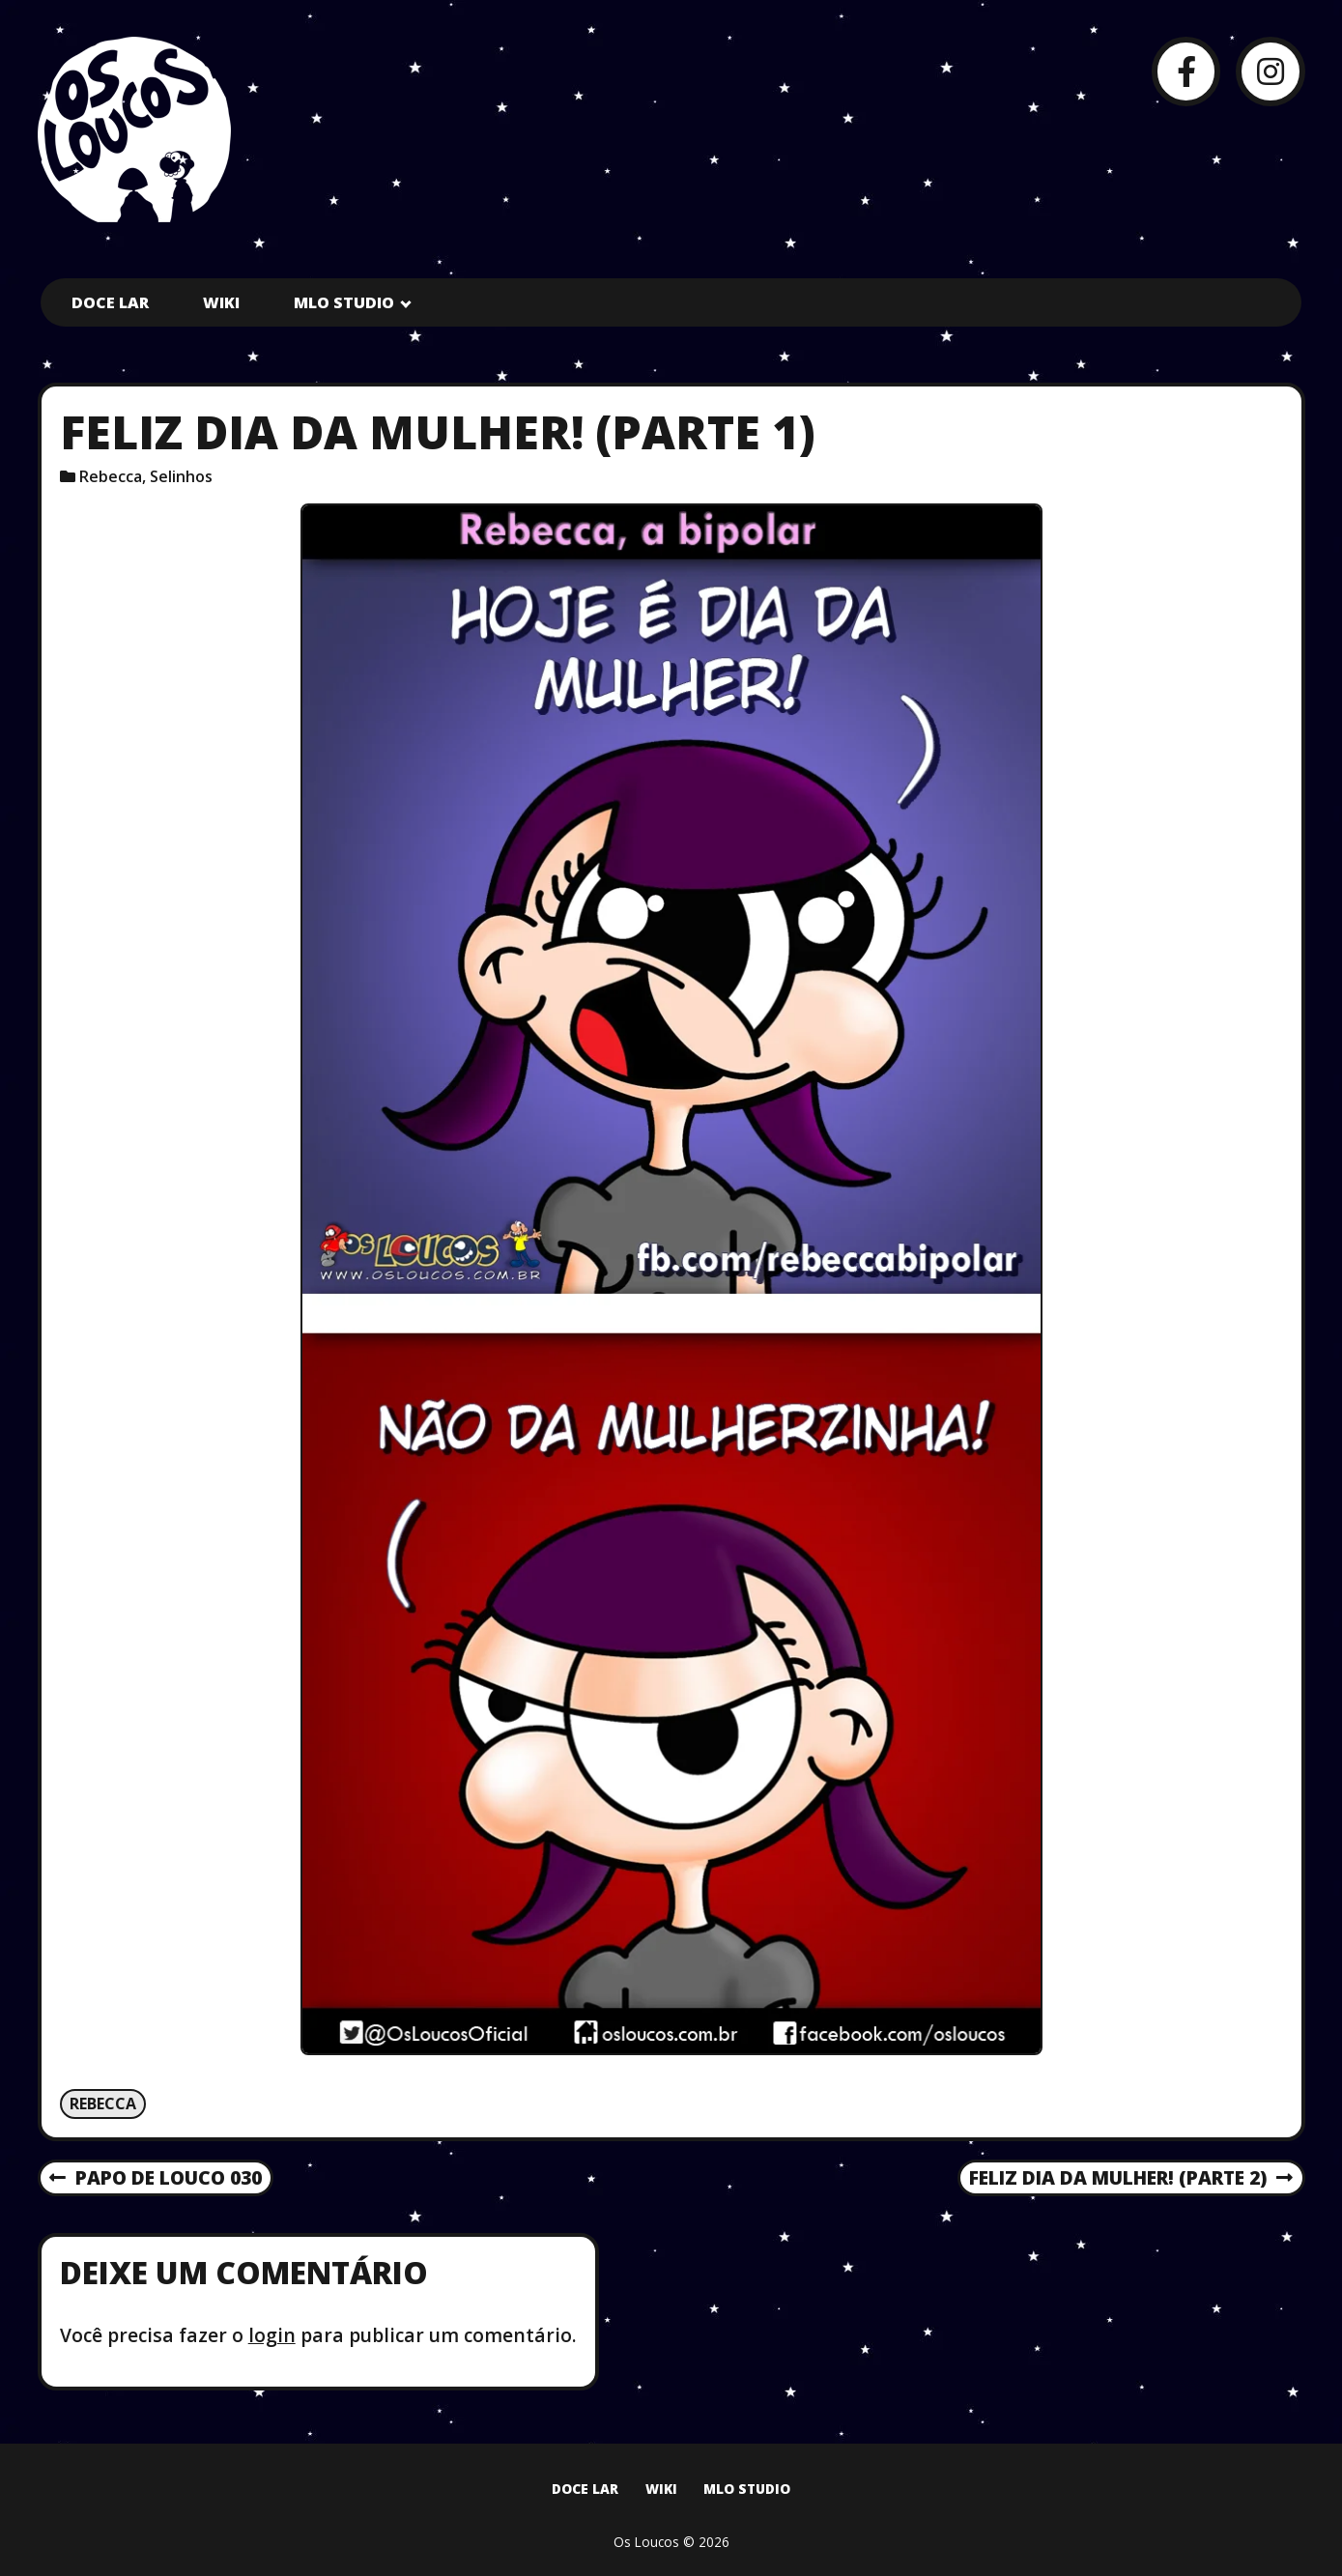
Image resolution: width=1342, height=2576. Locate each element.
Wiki (221, 302)
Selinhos (181, 476)
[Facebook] (1186, 71)
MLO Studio (344, 302)
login (272, 2335)
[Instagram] (1270, 71)
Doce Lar (110, 302)
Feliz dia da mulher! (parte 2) (1130, 2178)
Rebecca (110, 476)
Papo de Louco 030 (155, 2178)
